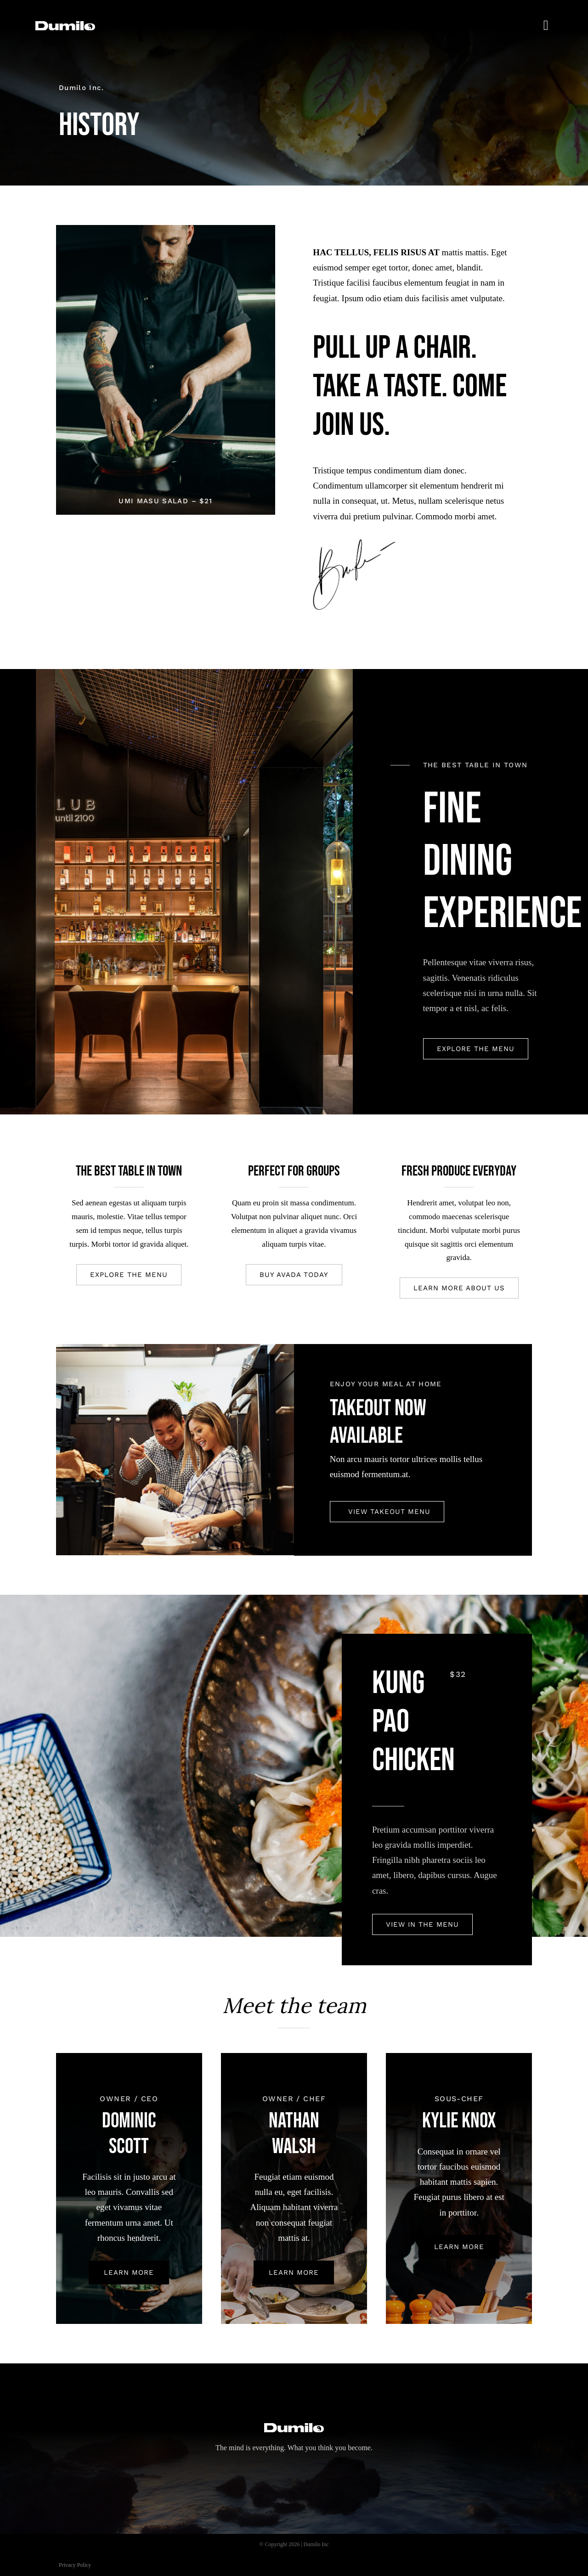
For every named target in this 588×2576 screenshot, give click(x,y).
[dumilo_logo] (65, 25)
